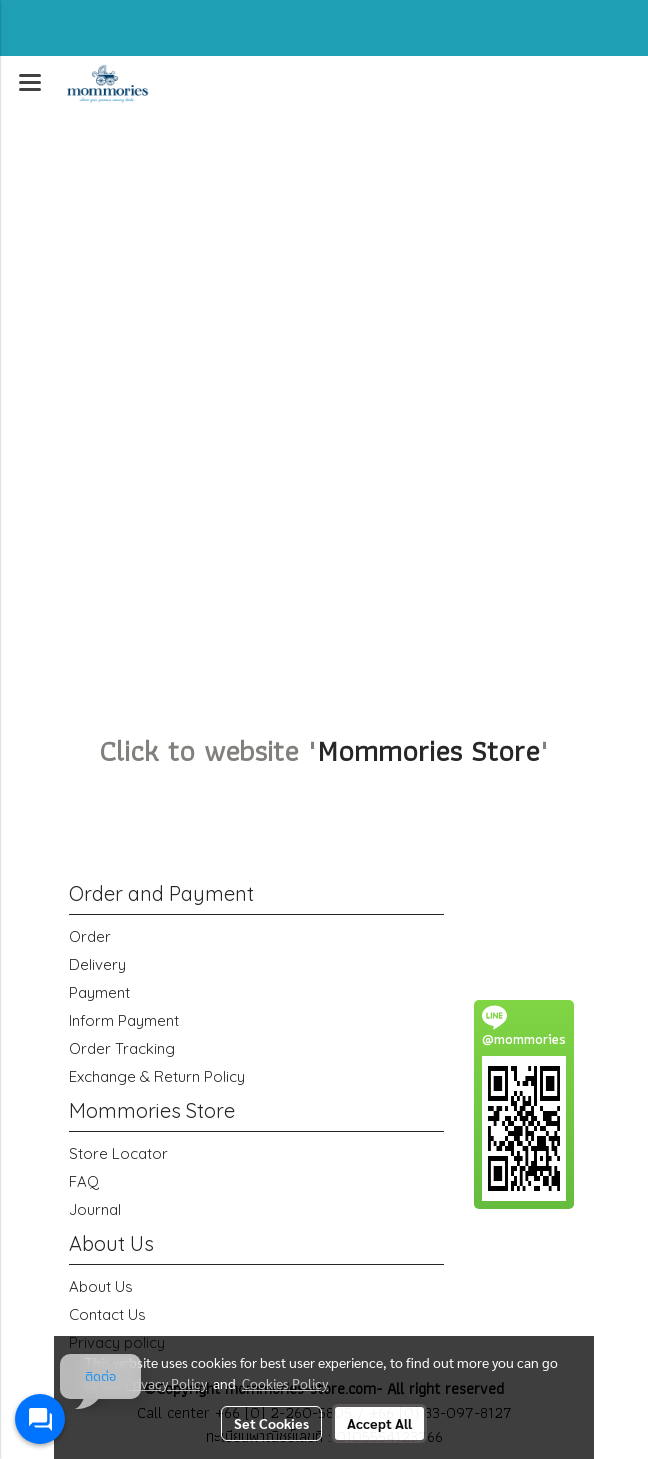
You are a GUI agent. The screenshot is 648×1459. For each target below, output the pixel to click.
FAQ (84, 1181)
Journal (95, 1209)
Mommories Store (428, 750)
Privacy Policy (166, 1383)
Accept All (379, 1423)
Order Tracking (122, 1048)
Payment (99, 992)
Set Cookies (271, 1423)
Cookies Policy (285, 1383)
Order (90, 936)
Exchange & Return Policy (157, 1076)
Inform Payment (124, 1020)
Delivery (97, 964)
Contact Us (107, 1314)
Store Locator (118, 1153)
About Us (101, 1286)
